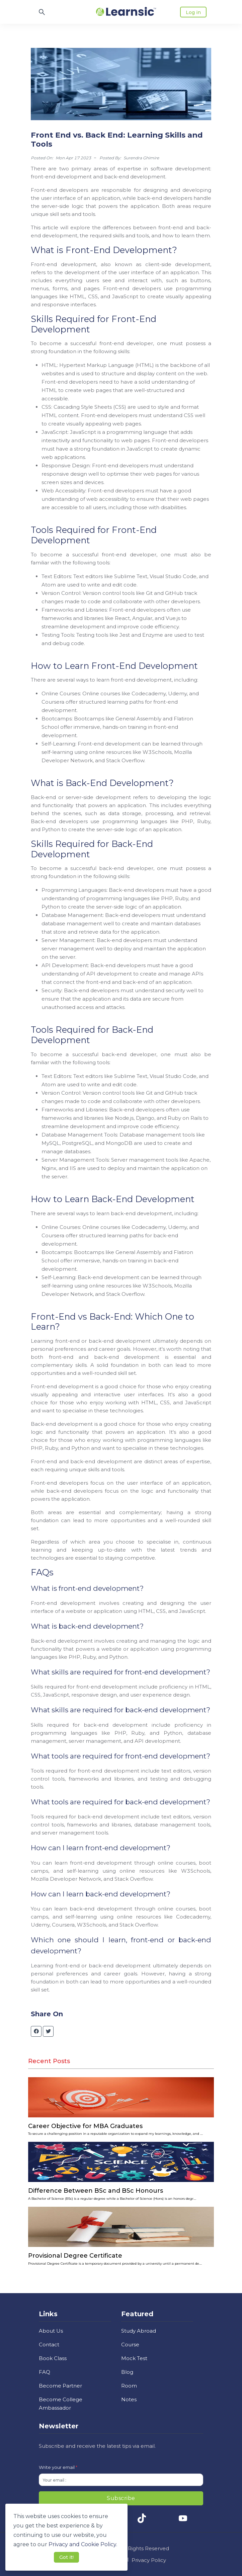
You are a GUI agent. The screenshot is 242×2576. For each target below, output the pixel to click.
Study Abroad (138, 2331)
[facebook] (36, 2031)
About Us (51, 2331)
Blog (127, 2372)
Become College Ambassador (60, 2403)
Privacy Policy (149, 2560)
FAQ (44, 2372)
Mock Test (134, 2358)
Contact (49, 2344)
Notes (129, 2399)
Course (130, 2344)
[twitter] (48, 2031)
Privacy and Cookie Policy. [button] (83, 2544)
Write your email (58, 2467)
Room (129, 2386)
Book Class (53, 2358)
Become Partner (60, 2386)
